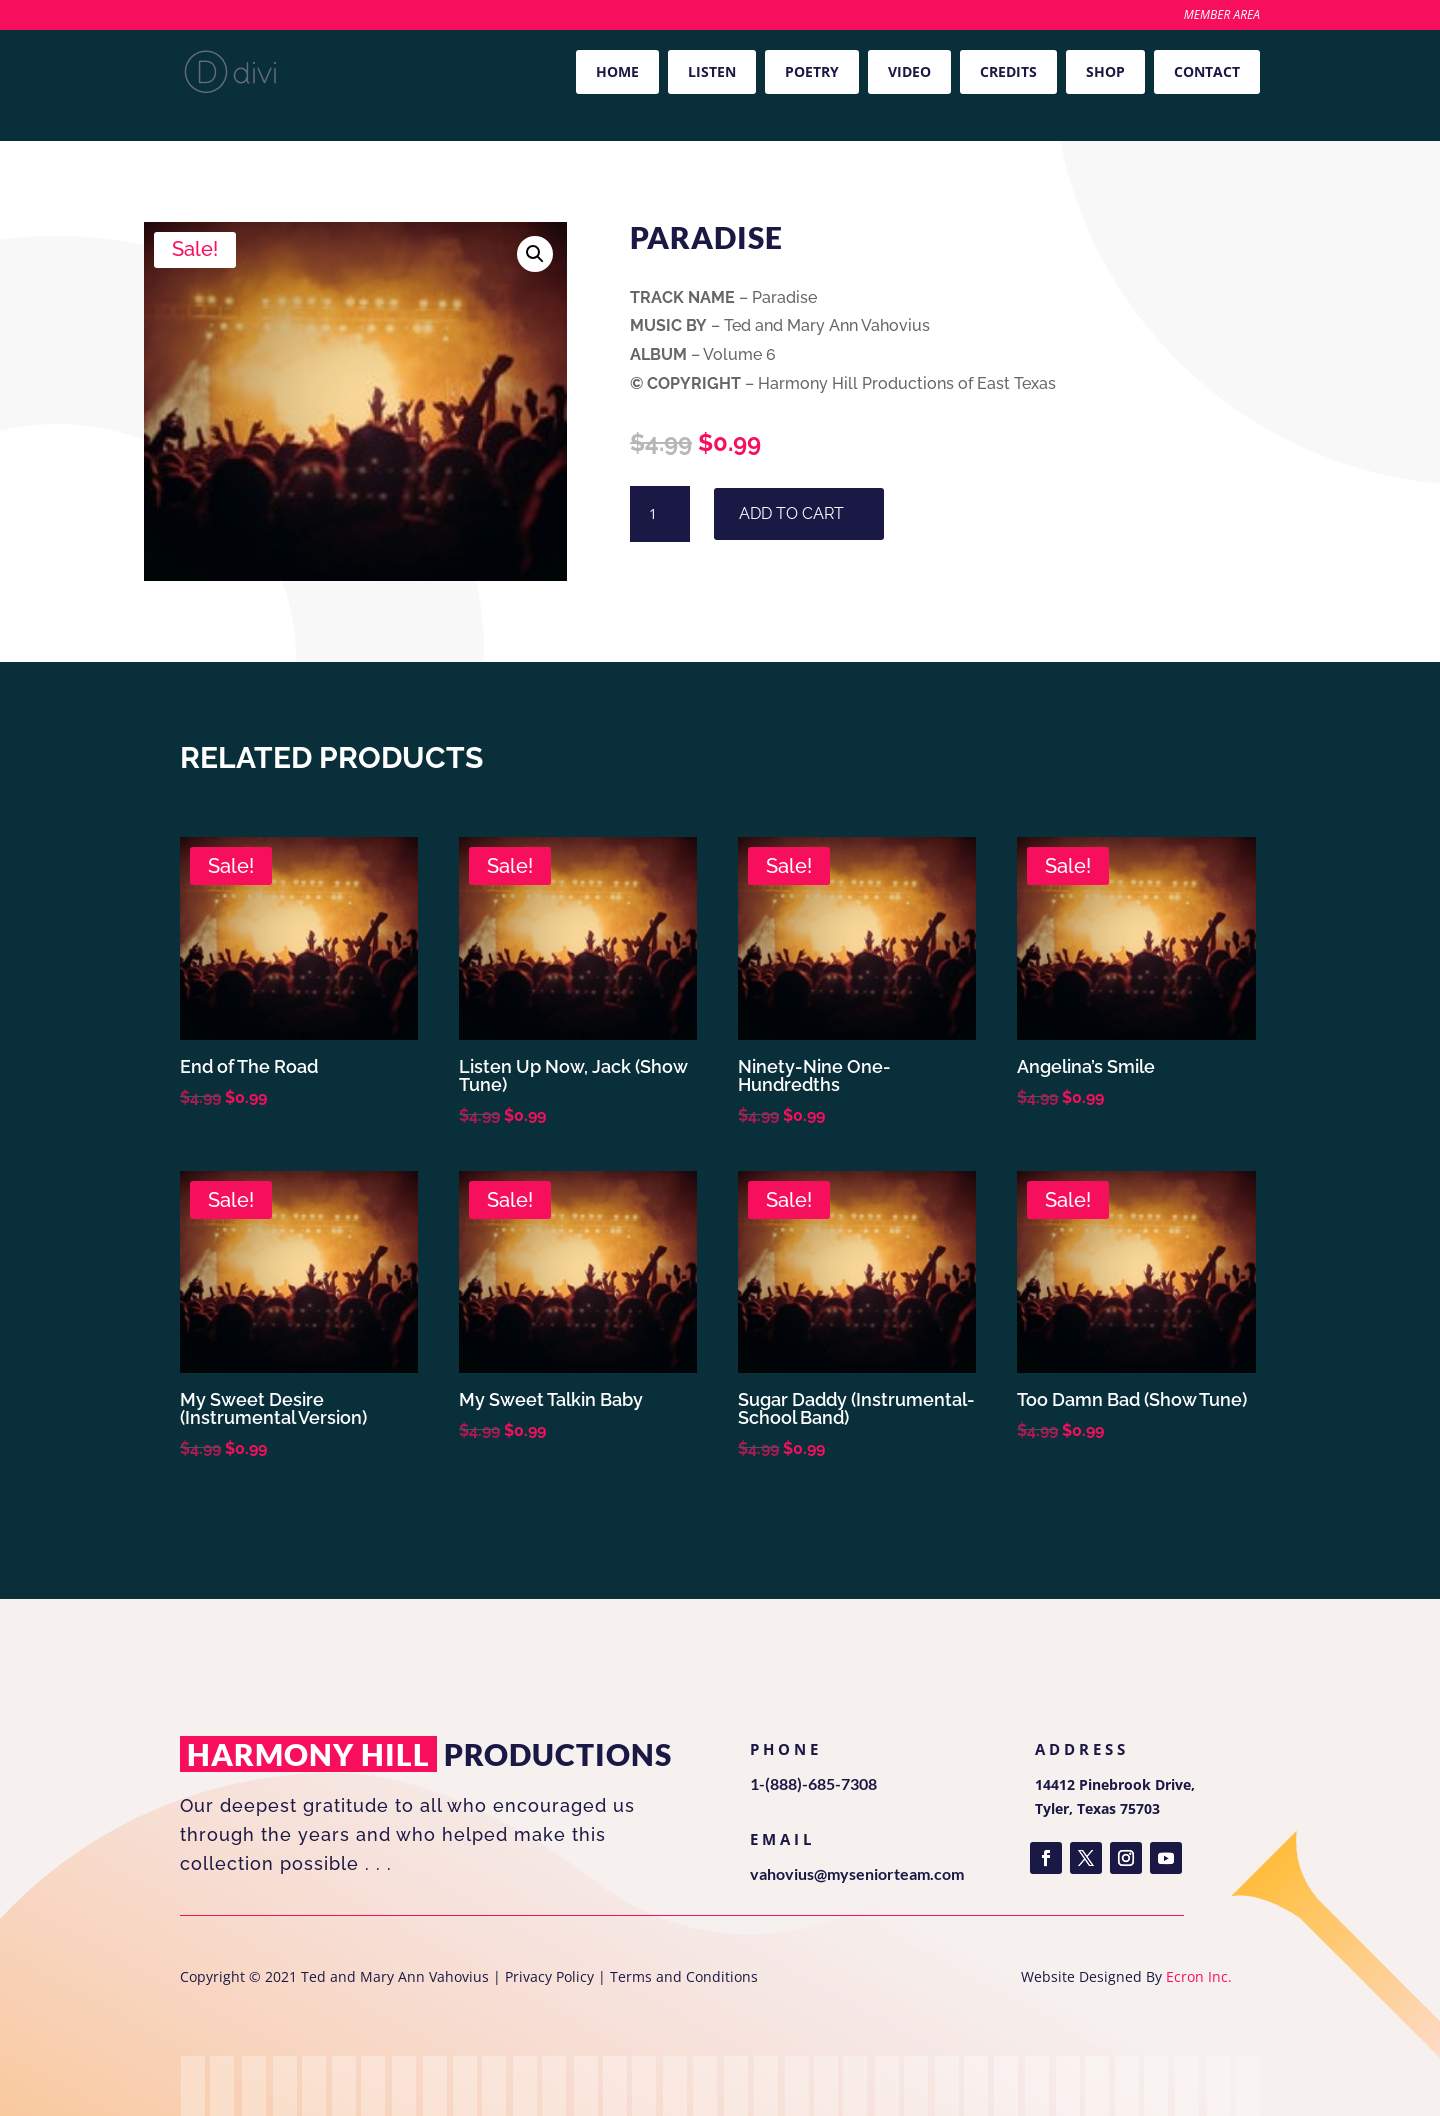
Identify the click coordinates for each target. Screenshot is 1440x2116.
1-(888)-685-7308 (813, 1783)
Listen (712, 71)
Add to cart (791, 513)
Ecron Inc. (1199, 1976)
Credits (1008, 71)
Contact (1207, 71)
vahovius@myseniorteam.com (857, 1873)
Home (617, 71)
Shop (1105, 71)
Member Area (1222, 16)
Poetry (812, 71)
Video (909, 71)
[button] (535, 254)
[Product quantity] (660, 514)
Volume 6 (237, 147)
